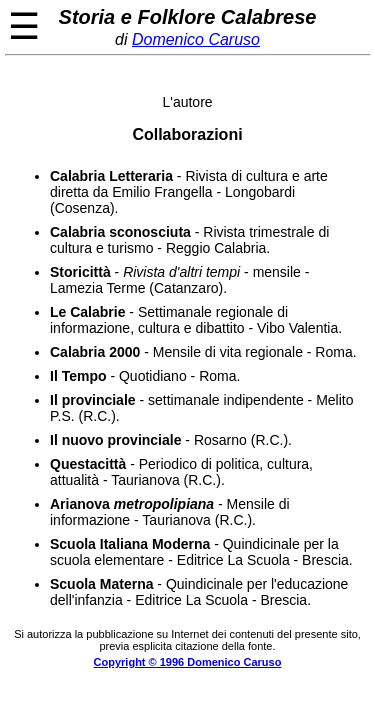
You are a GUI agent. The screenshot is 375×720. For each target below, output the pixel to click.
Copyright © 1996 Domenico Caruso (188, 662)
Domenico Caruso (196, 39)
